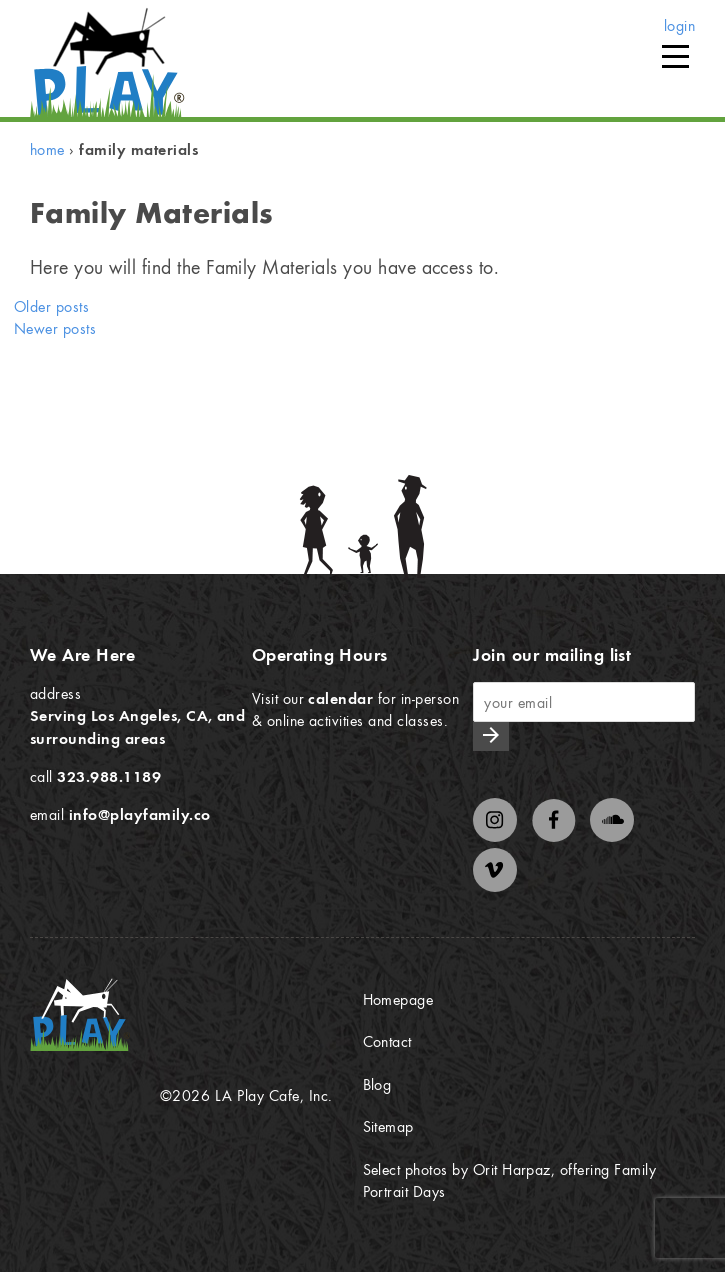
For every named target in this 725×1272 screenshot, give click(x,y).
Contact (387, 1041)
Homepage (398, 999)
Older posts (51, 306)
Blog (377, 1084)
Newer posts (55, 328)
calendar (340, 698)
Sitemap (388, 1126)
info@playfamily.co (140, 814)
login (679, 25)
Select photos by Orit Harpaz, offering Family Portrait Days (510, 1180)
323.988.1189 (109, 776)
